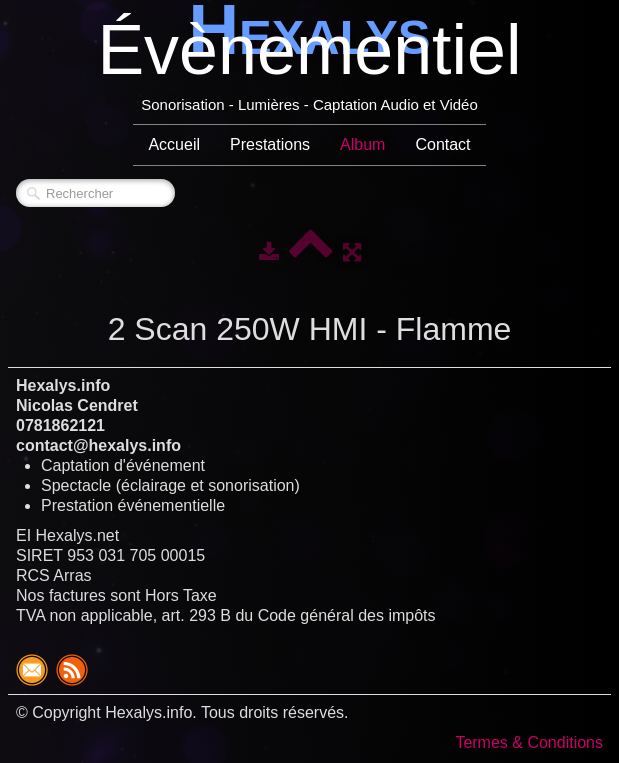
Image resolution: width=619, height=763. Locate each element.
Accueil (174, 144)
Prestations (270, 144)
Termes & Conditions (529, 742)
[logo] (309, 59)
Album (362, 144)
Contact (442, 144)
